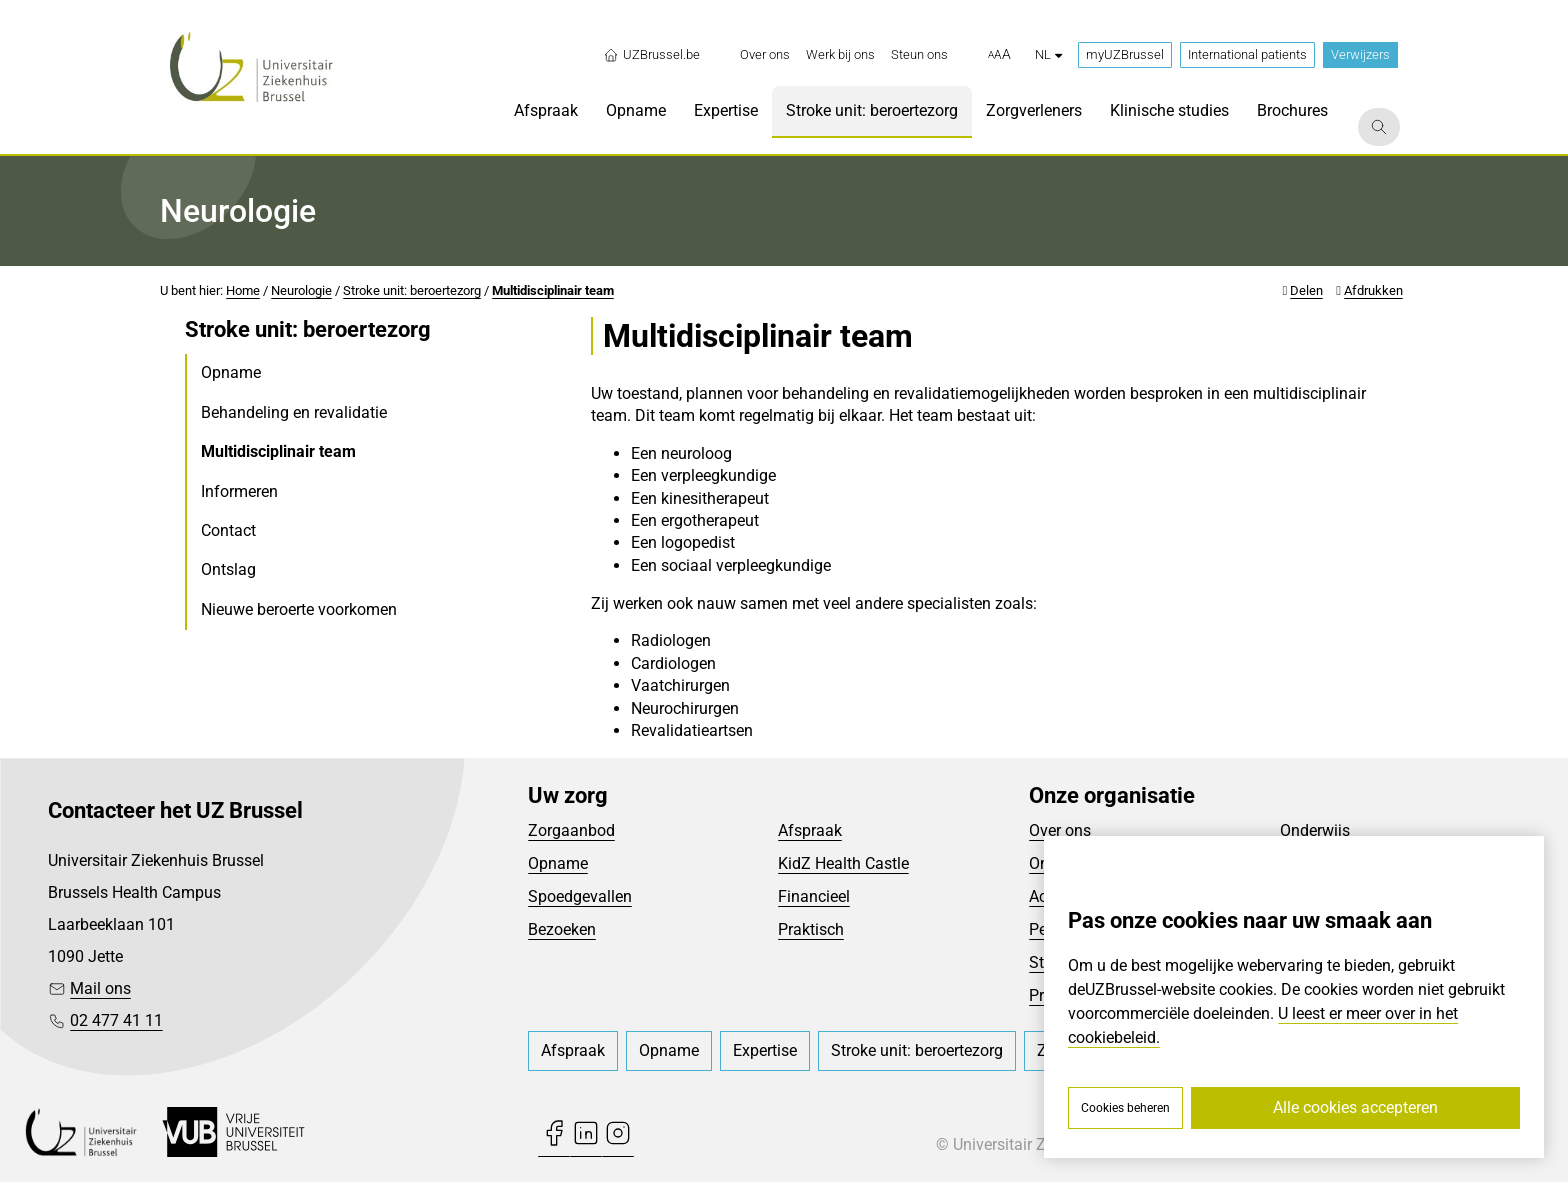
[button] (999, 55)
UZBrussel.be (651, 55)
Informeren (239, 491)
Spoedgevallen (580, 896)
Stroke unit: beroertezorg (412, 290)
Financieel (814, 896)
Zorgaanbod (571, 830)
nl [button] (1048, 54)
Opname (231, 372)
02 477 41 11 (116, 1020)
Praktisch (811, 929)
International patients (1247, 54)
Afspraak (810, 830)
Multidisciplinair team (553, 290)
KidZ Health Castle (843, 863)
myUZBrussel (1125, 54)
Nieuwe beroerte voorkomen (299, 609)
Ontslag (228, 569)
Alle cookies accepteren (1355, 1107)
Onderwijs (1315, 830)
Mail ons (100, 988)
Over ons (1060, 830)
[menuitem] (765, 55)
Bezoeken (562, 929)
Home (243, 290)
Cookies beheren (1125, 1108)
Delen (1306, 290)
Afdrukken (1373, 290)
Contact (228, 530)
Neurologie (301, 290)
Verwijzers (1360, 54)
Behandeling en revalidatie (294, 412)
